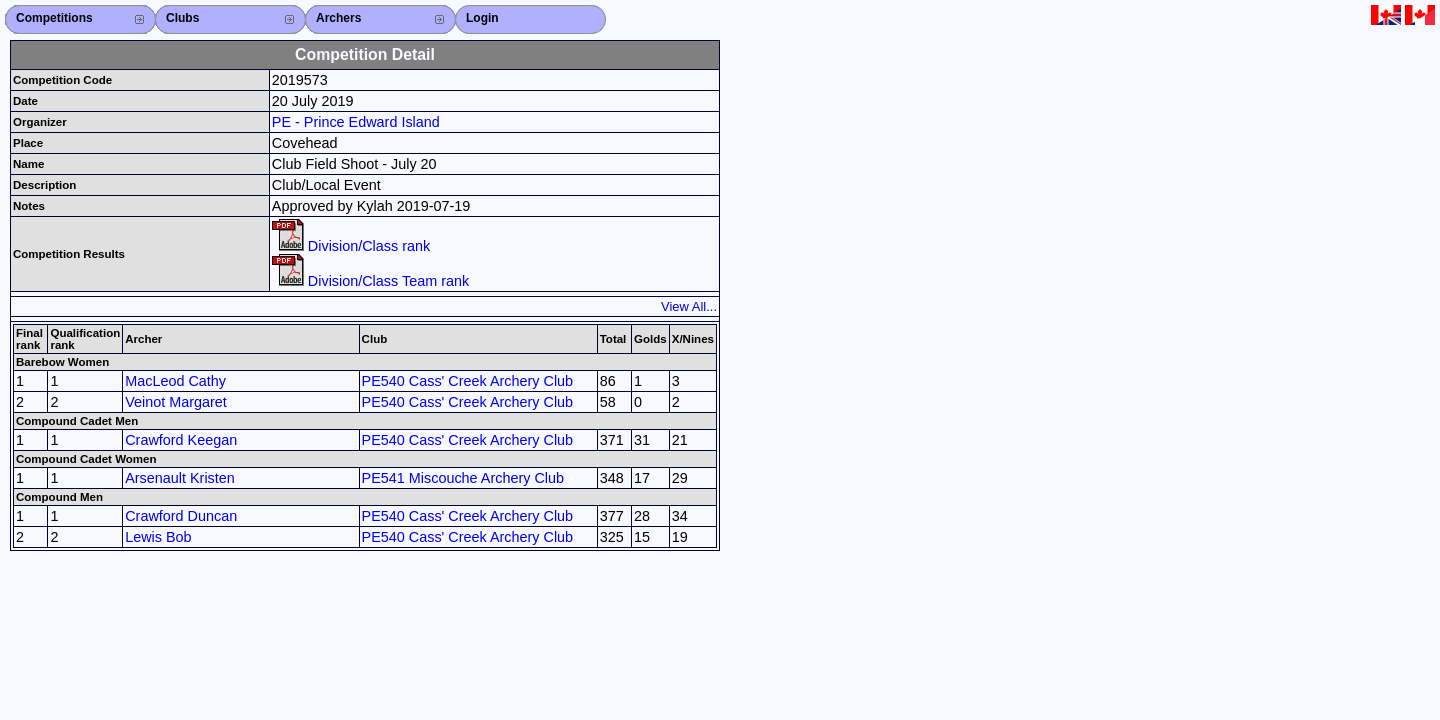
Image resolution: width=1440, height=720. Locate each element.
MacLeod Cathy (175, 381)
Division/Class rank (351, 246)
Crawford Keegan (181, 440)
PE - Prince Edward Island (356, 122)
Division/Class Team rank (370, 281)
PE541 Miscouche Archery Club (463, 478)
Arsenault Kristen (180, 478)
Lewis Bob (158, 537)
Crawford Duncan (181, 516)
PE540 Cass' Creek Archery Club (468, 381)
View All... (689, 306)
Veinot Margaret (176, 402)
